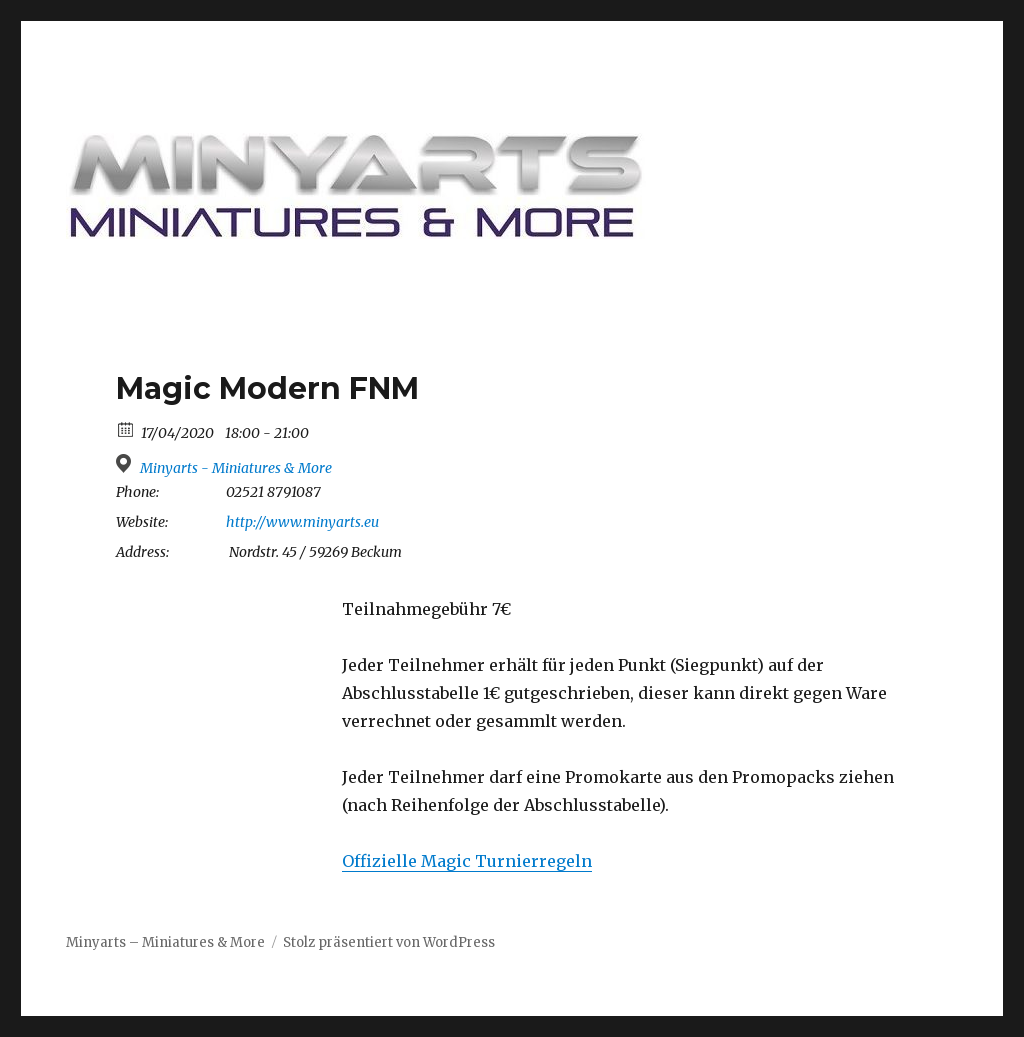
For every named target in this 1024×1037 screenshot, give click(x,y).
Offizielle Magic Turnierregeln (467, 861)
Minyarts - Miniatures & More (236, 468)
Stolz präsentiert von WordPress (389, 942)
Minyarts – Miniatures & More (165, 942)
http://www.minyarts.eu (302, 522)
